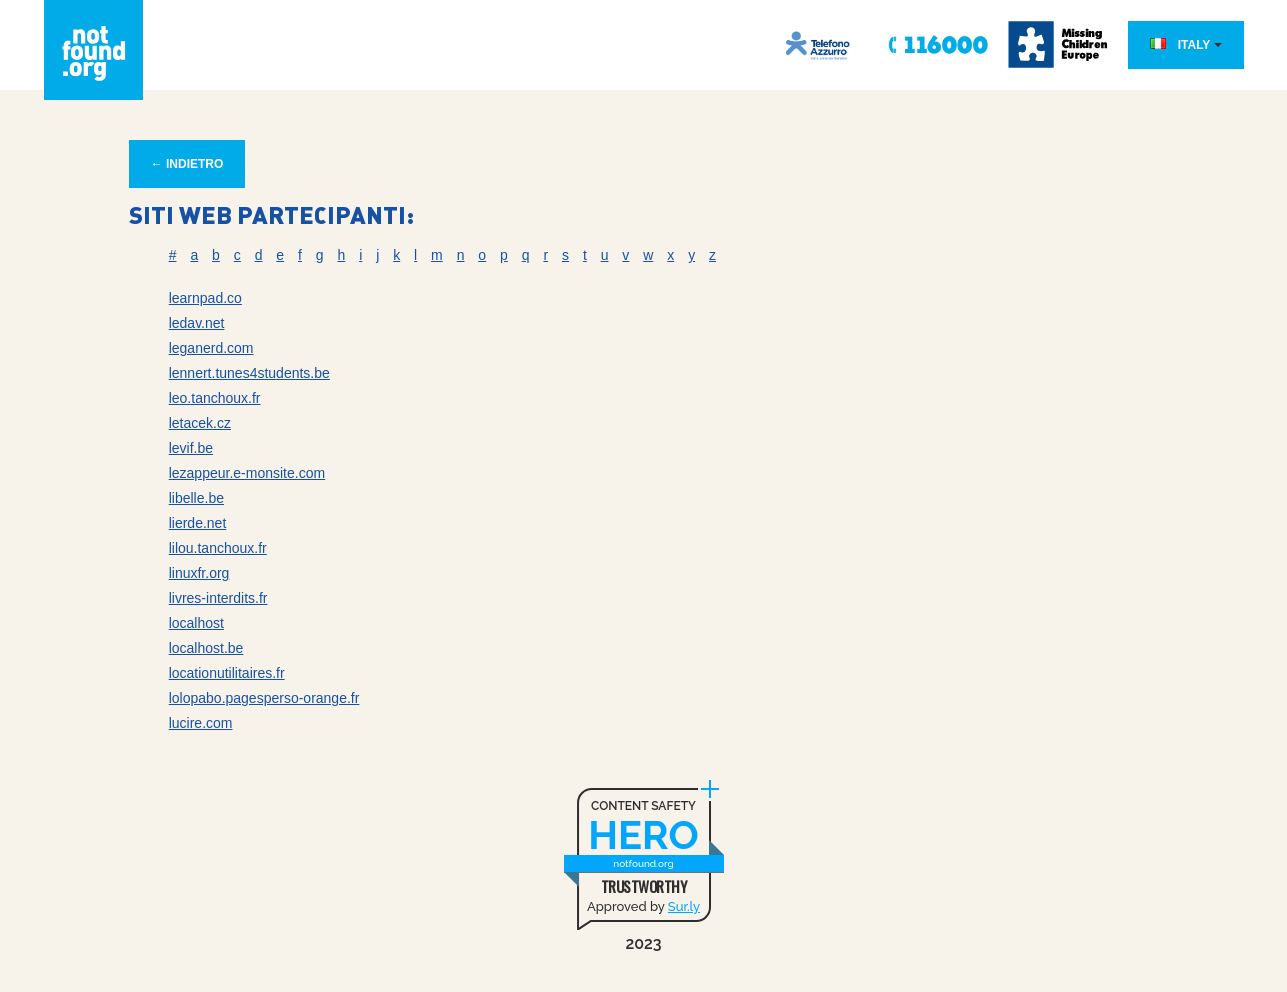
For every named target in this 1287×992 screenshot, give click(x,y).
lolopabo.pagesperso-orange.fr (264, 698)
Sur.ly (684, 906)
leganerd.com (211, 348)
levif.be (191, 448)
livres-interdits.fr (218, 598)
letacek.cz (200, 423)
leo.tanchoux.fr (215, 398)
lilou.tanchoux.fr (218, 548)
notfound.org (643, 863)
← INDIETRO (187, 164)
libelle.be (196, 498)
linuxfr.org (199, 573)
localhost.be (206, 648)
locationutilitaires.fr (227, 673)
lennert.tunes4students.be (249, 373)
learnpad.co (205, 298)
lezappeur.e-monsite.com (247, 473)
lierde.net (198, 523)
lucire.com (201, 723)
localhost (196, 623)
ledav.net (197, 323)
